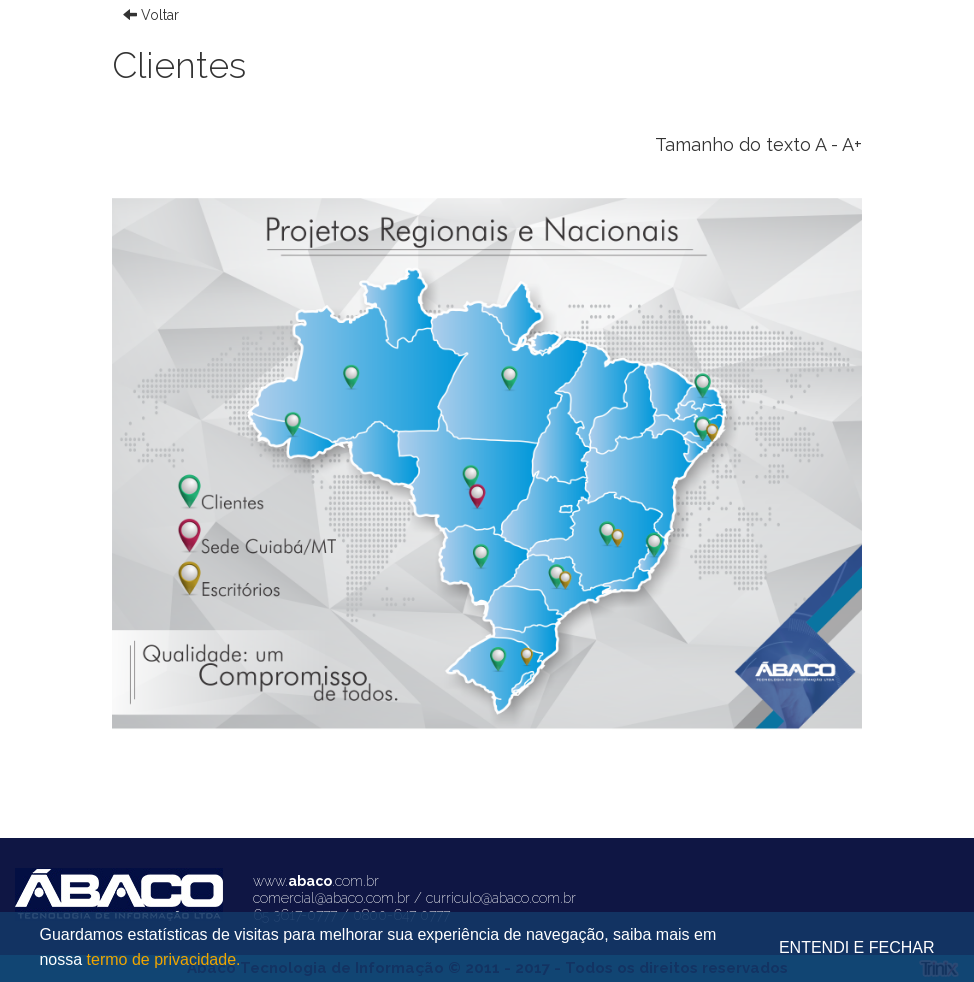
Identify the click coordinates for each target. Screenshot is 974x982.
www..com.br (316, 881)
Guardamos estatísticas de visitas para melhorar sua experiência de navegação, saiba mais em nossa (377, 949)
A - (826, 144)
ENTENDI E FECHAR (857, 947)
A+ (852, 144)
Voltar (151, 15)
